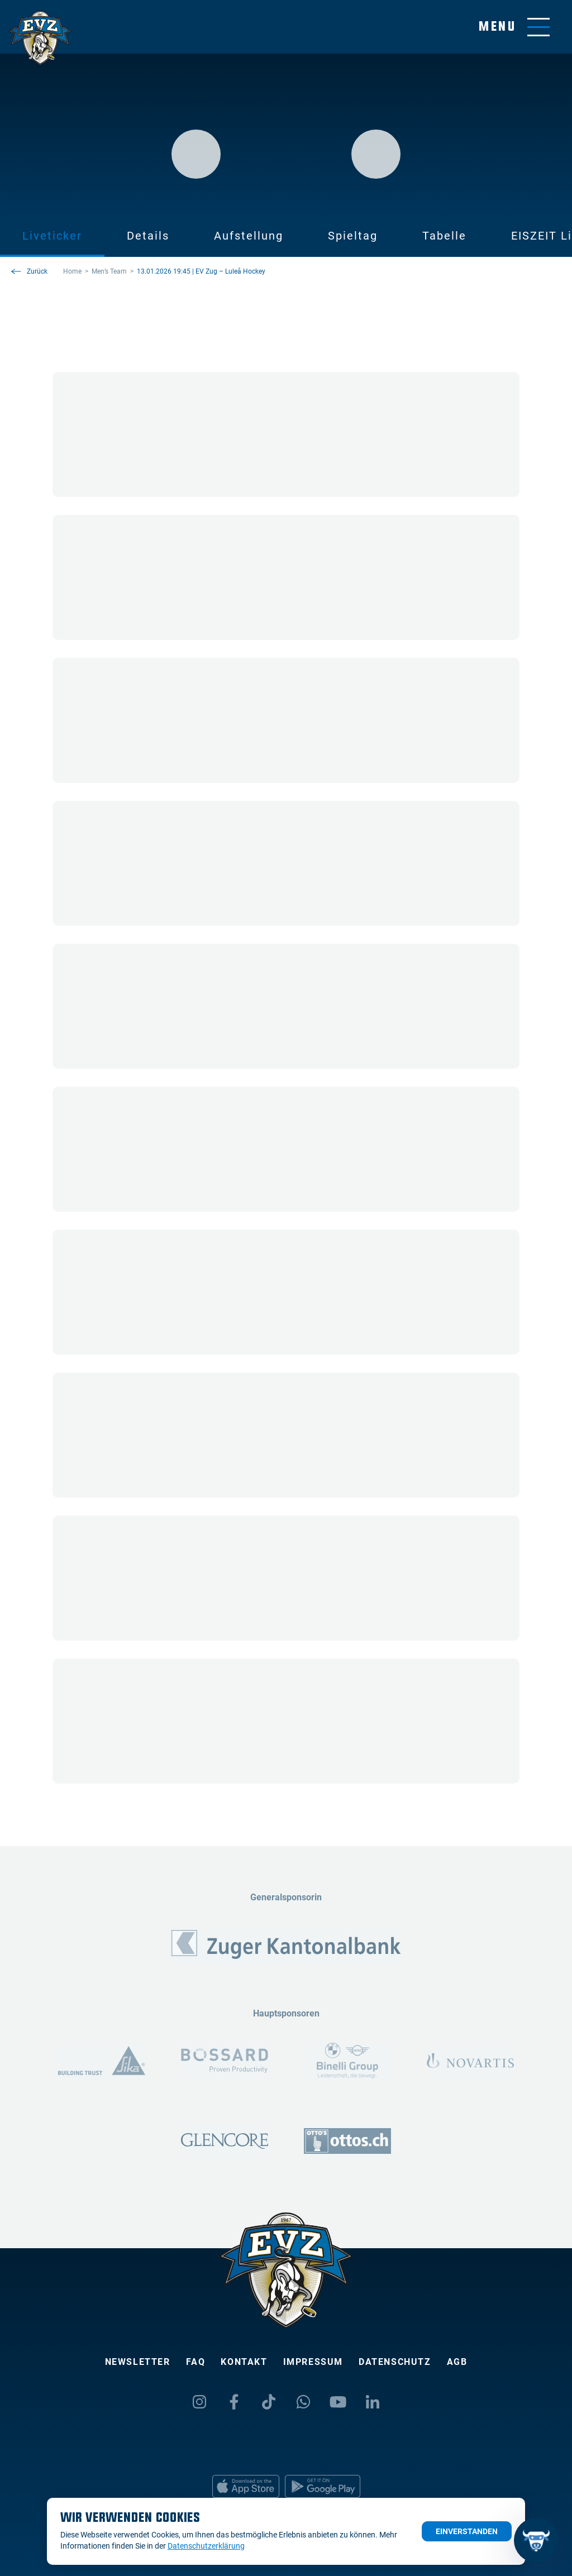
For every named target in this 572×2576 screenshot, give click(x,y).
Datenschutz (395, 2362)
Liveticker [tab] (52, 235)
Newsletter (137, 2362)
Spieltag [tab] (353, 235)
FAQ (196, 2362)
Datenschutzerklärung (206, 2545)
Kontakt (244, 2362)
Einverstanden (467, 2531)
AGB (457, 2362)
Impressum (313, 2362)
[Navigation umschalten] (514, 27)
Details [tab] (148, 235)
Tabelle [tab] (444, 235)
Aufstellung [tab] (248, 235)
